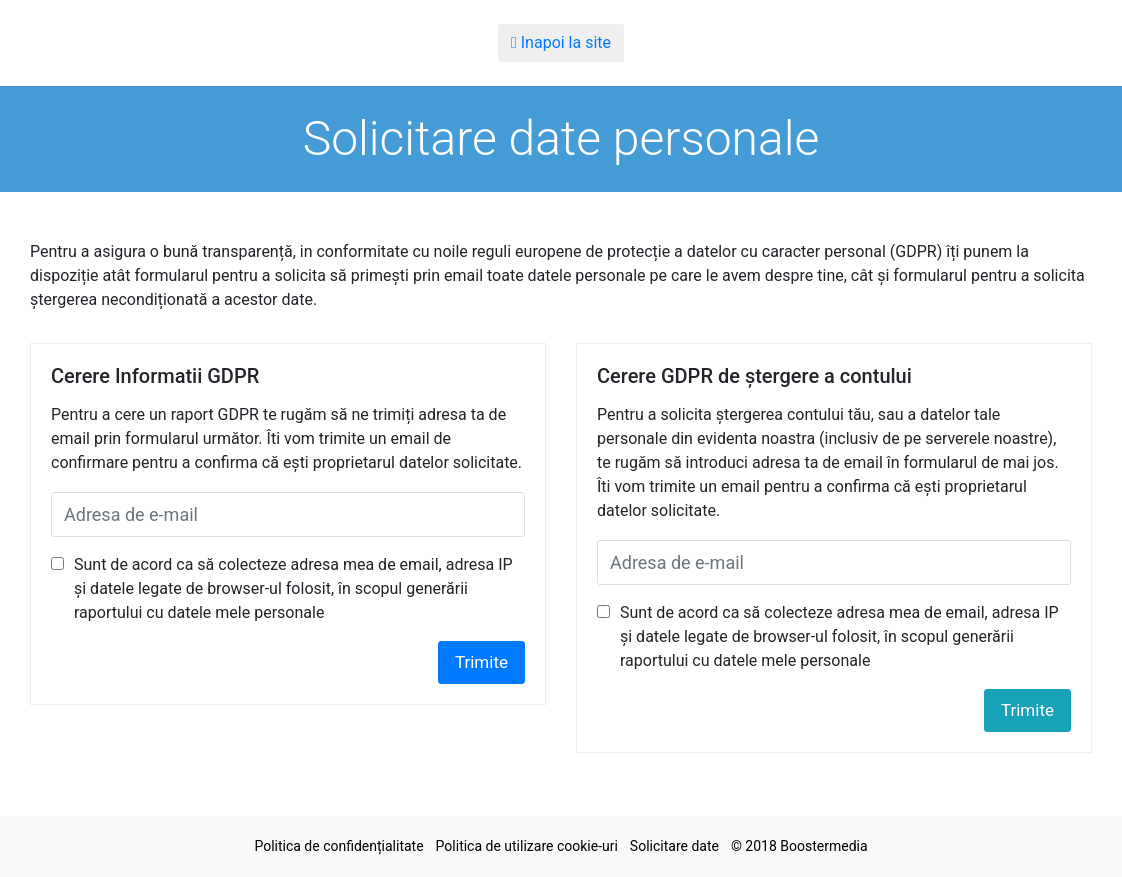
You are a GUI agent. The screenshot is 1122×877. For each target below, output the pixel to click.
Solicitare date (674, 846)
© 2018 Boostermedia (799, 846)
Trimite (481, 662)
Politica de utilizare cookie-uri (527, 846)
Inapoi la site (561, 42)
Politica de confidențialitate (338, 846)
